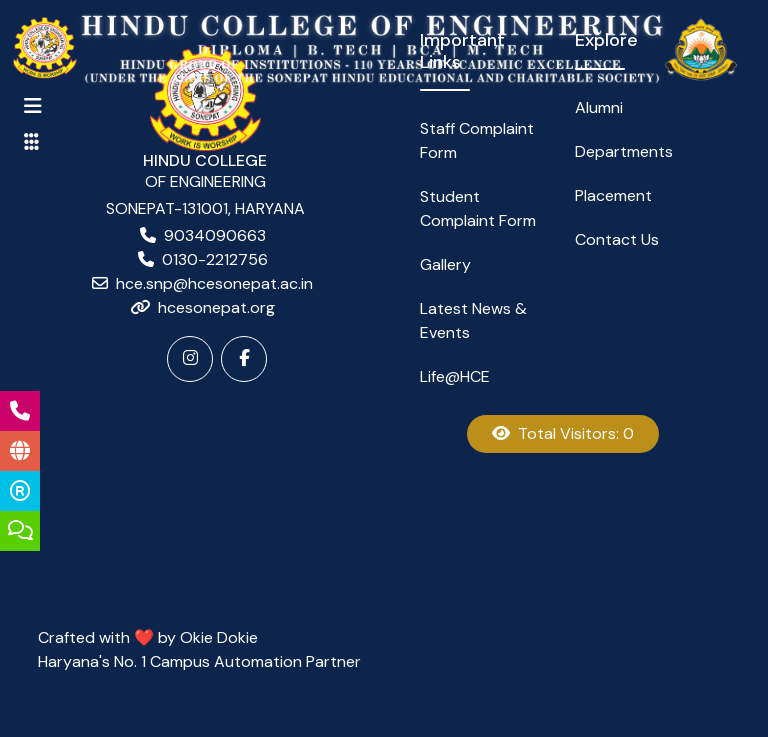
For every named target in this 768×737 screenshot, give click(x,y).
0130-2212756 (215, 259)
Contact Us (617, 239)
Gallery (445, 264)
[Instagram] (190, 359)
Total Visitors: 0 (563, 433)
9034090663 (215, 235)
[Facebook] (244, 359)
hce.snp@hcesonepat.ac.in (214, 283)
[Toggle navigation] (33, 106)
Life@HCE (455, 376)
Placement (613, 195)
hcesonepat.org (216, 307)
